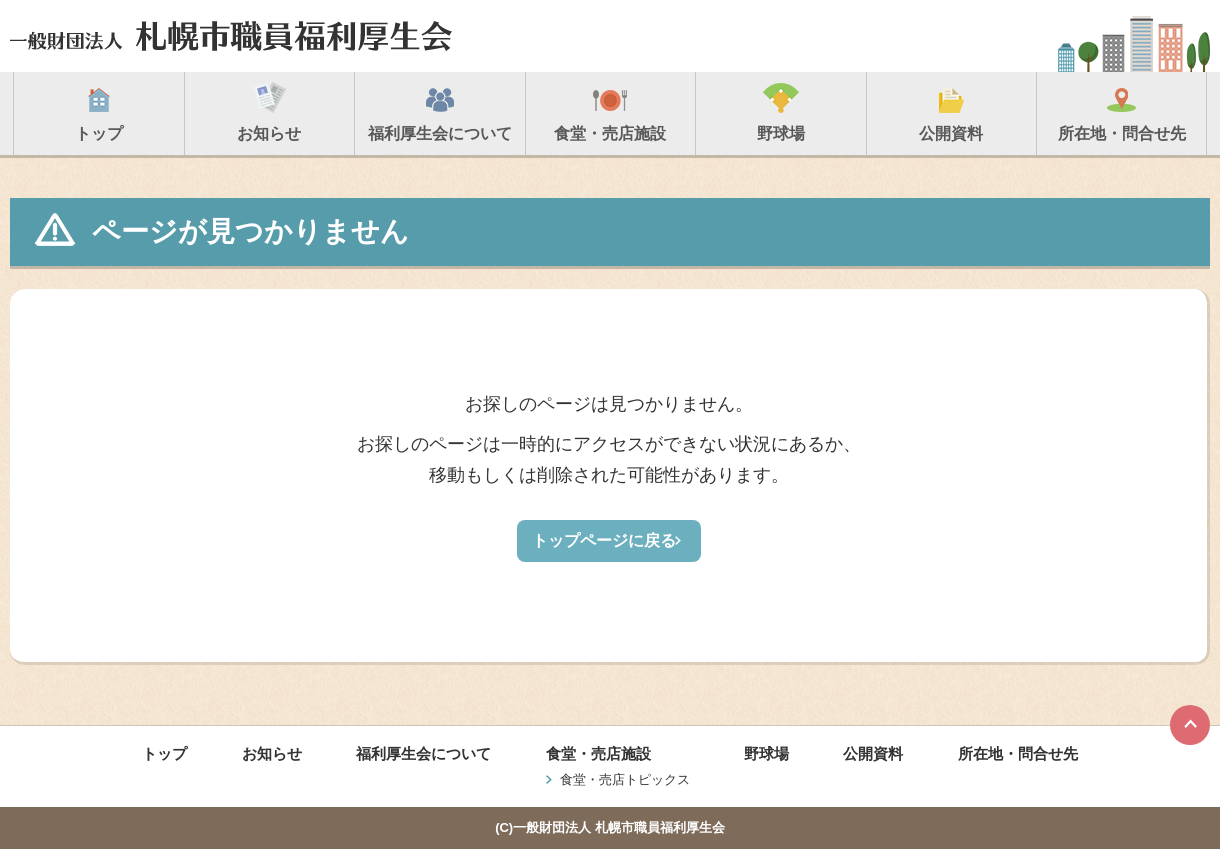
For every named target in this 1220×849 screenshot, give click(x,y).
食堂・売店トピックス (625, 779)
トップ (164, 753)
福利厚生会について (423, 753)
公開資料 (873, 753)
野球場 (766, 753)
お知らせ (272, 753)
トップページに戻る (604, 540)
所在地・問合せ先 (1018, 753)
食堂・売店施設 (598, 753)
